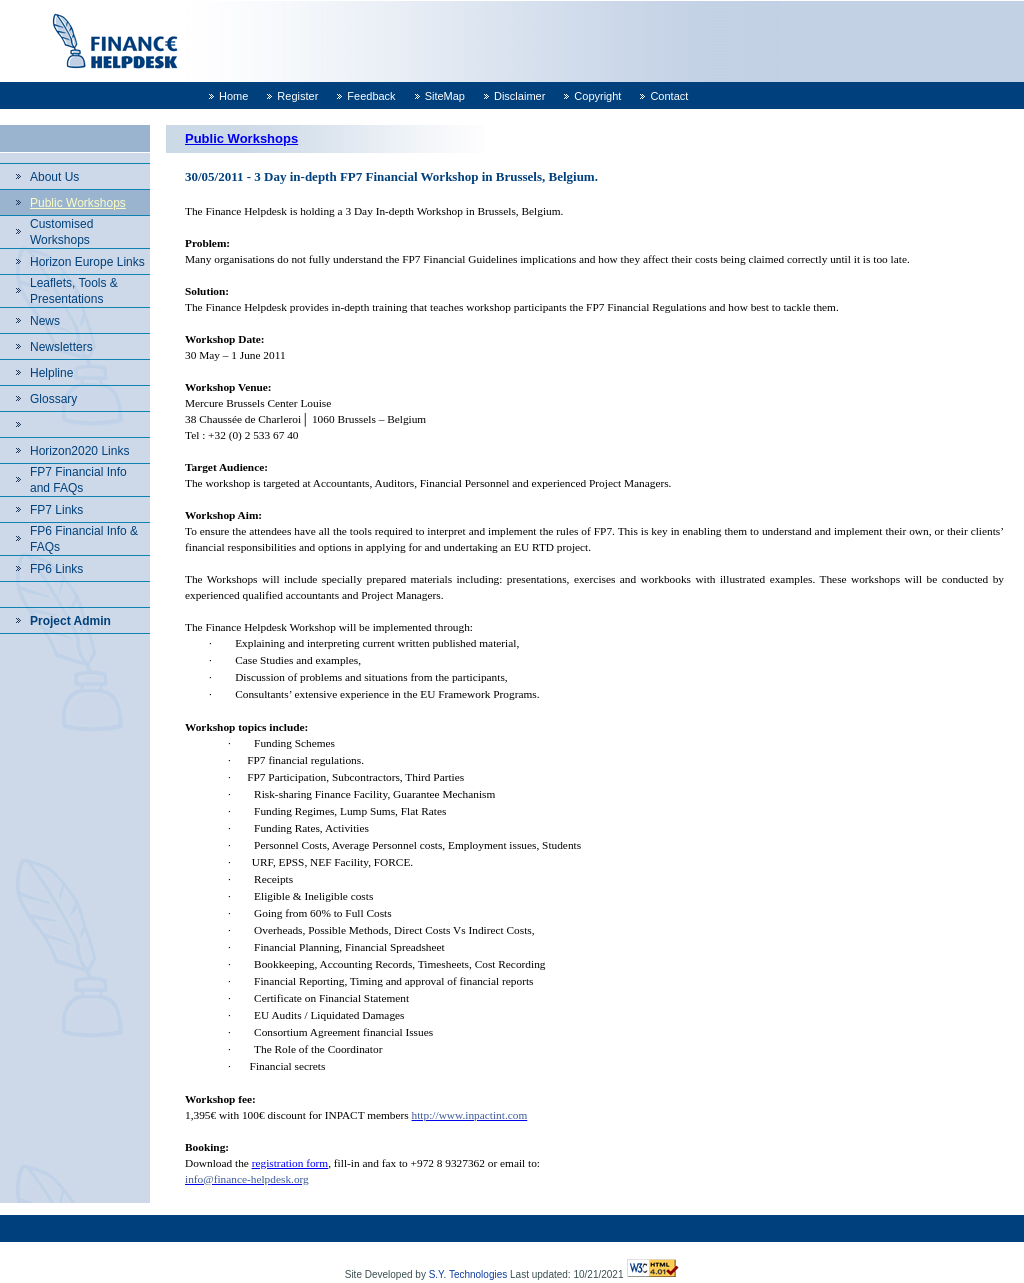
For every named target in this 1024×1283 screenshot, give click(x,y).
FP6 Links (56, 569)
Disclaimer (519, 96)
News (45, 321)
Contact (669, 96)
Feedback (371, 96)
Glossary (53, 399)
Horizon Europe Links (87, 262)
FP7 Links (56, 510)
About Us (54, 177)
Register (297, 96)
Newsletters (61, 347)
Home (233, 96)
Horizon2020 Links (79, 451)
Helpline (51, 373)
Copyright (597, 96)
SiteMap (445, 96)
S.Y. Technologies (468, 1274)
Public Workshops (78, 203)
